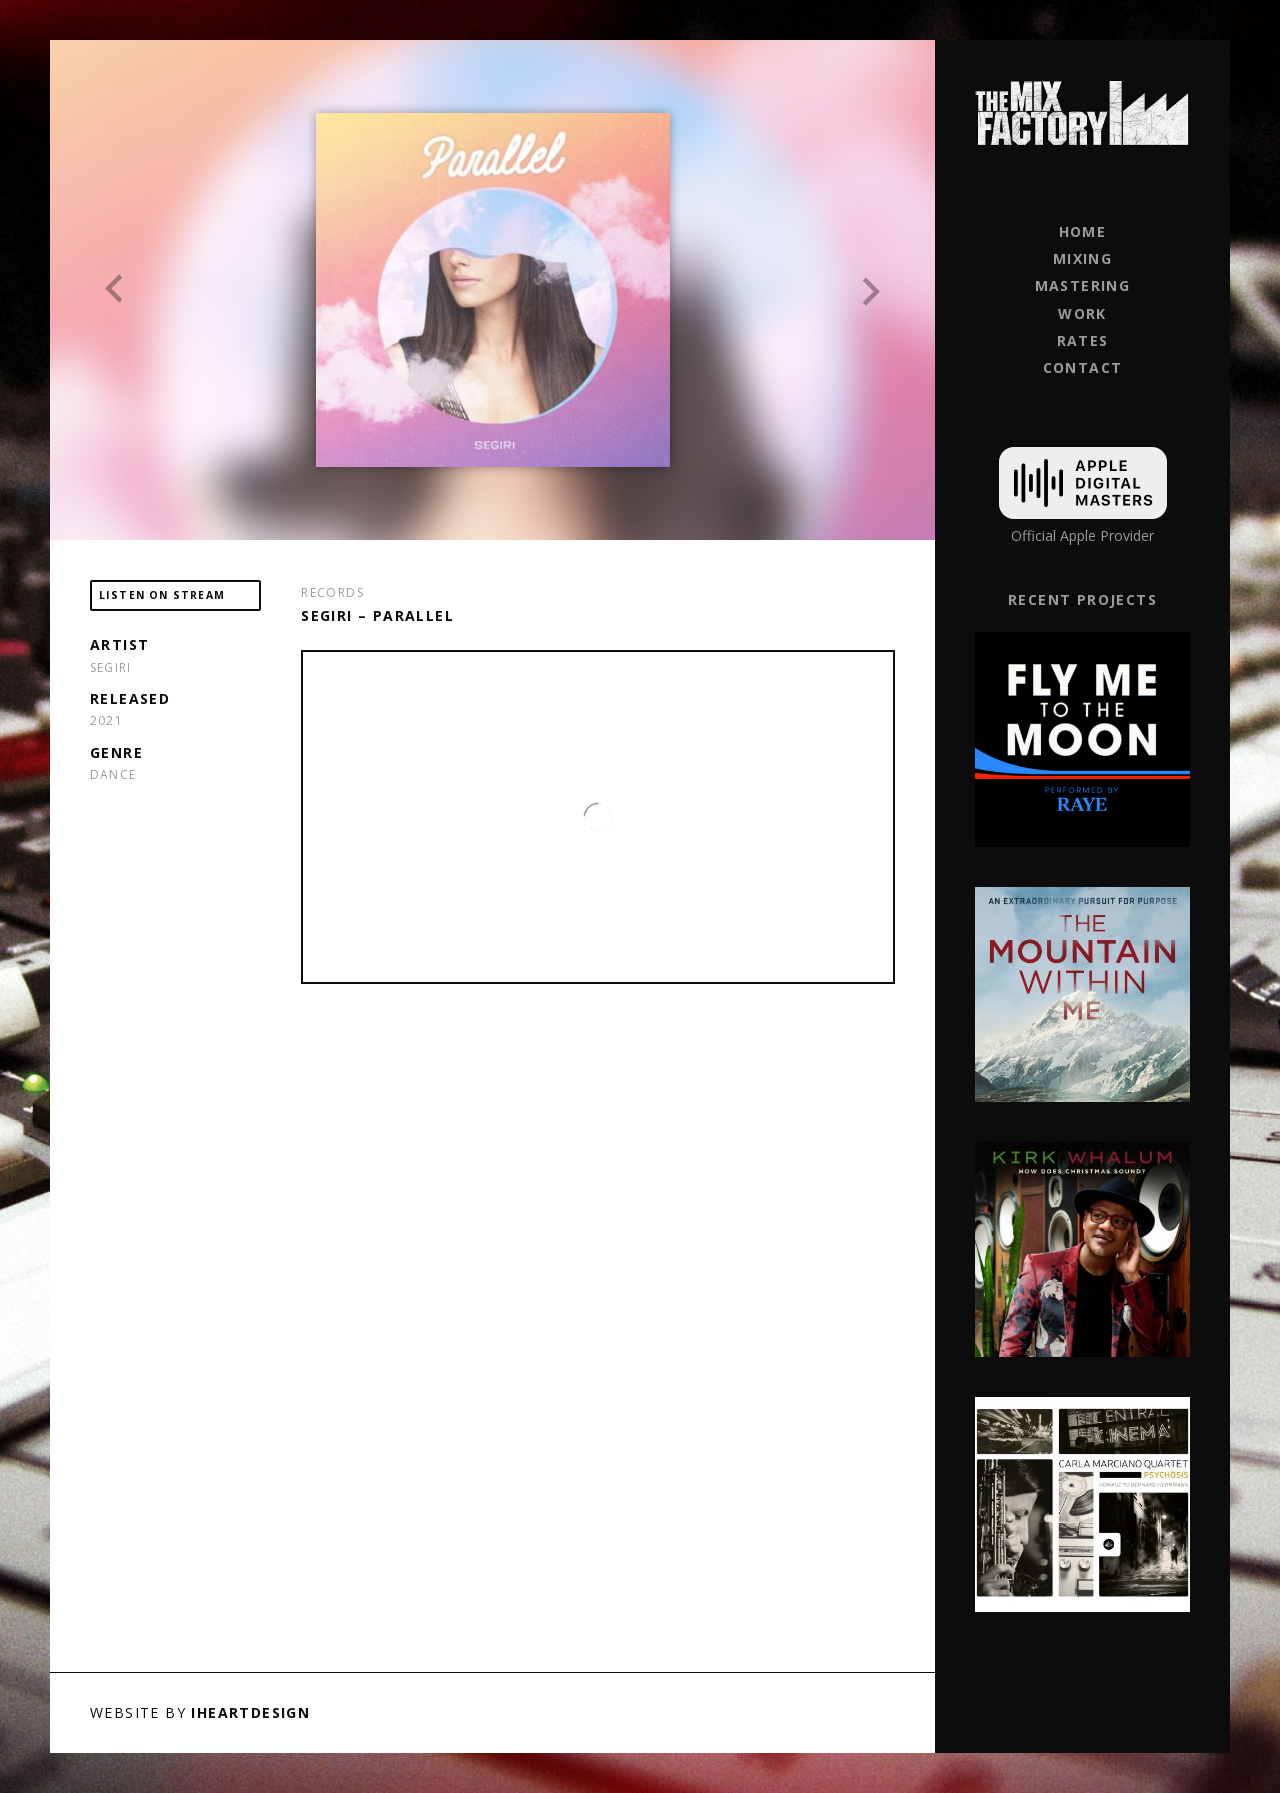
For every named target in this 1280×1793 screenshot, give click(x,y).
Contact (1083, 367)
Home (1083, 231)
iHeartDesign (250, 1712)
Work (1082, 313)
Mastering (1083, 285)
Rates (1083, 340)
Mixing (1082, 258)
